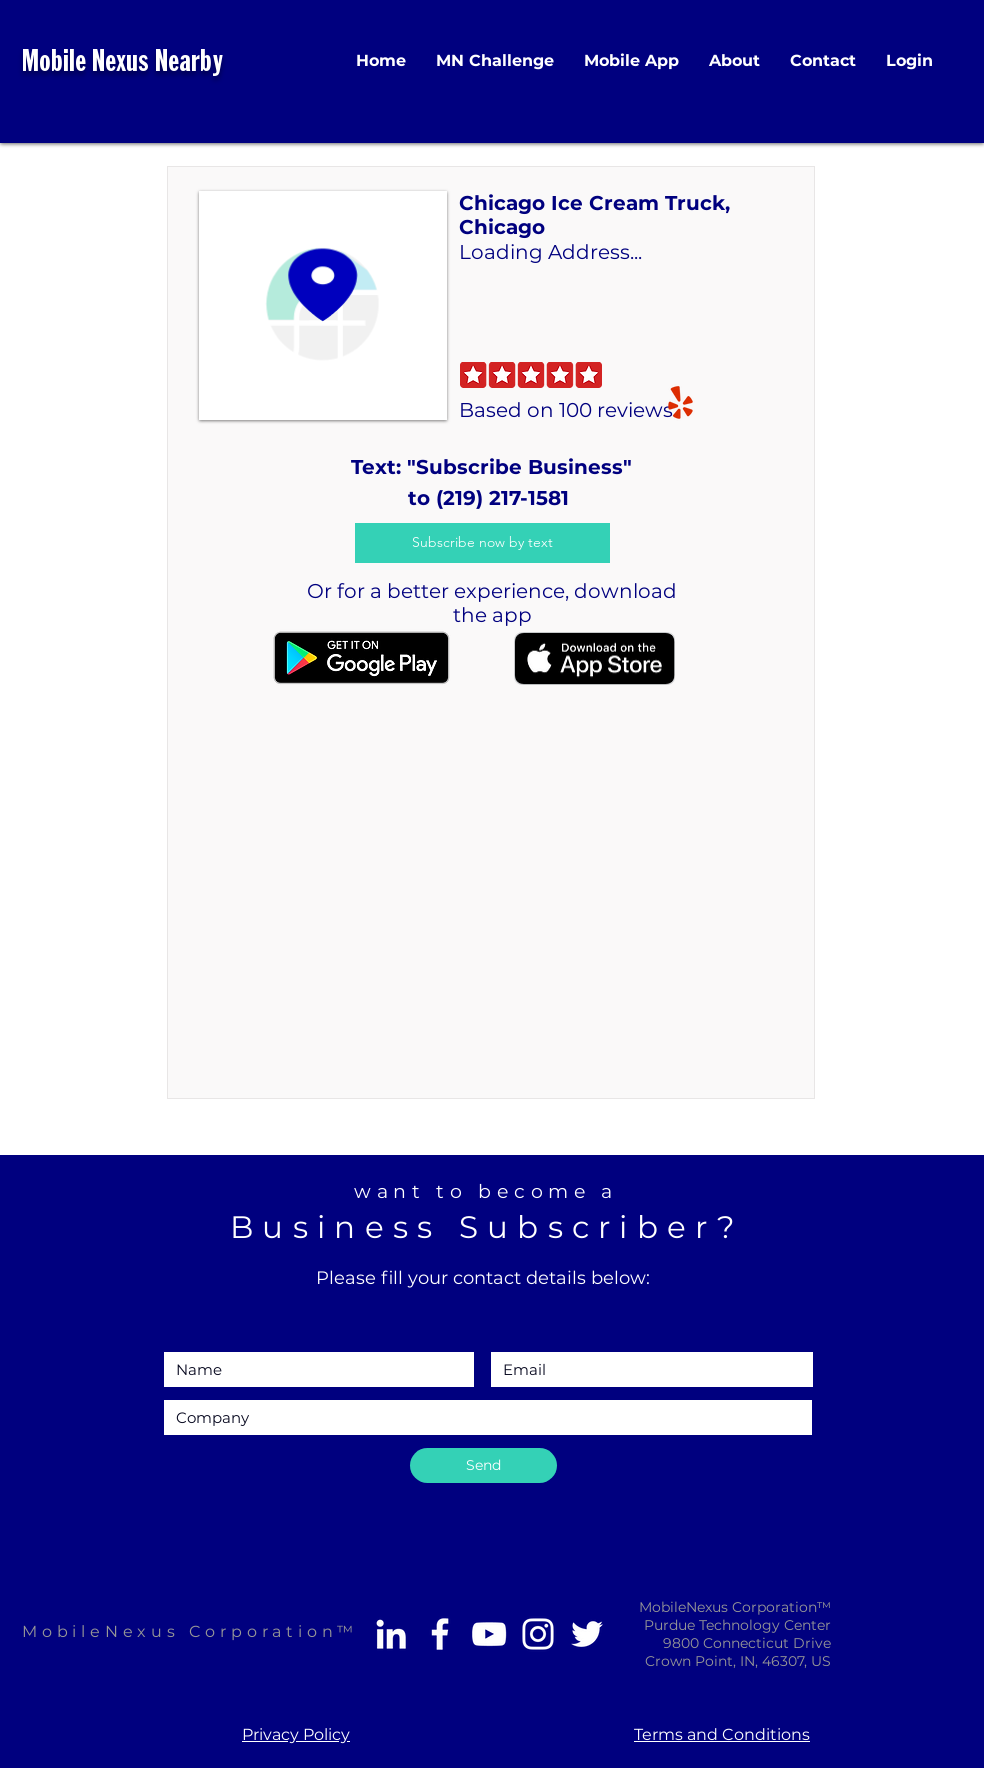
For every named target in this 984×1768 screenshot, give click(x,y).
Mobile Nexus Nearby (122, 63)
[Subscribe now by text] (482, 543)
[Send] (483, 1465)
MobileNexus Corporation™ (190, 1631)
